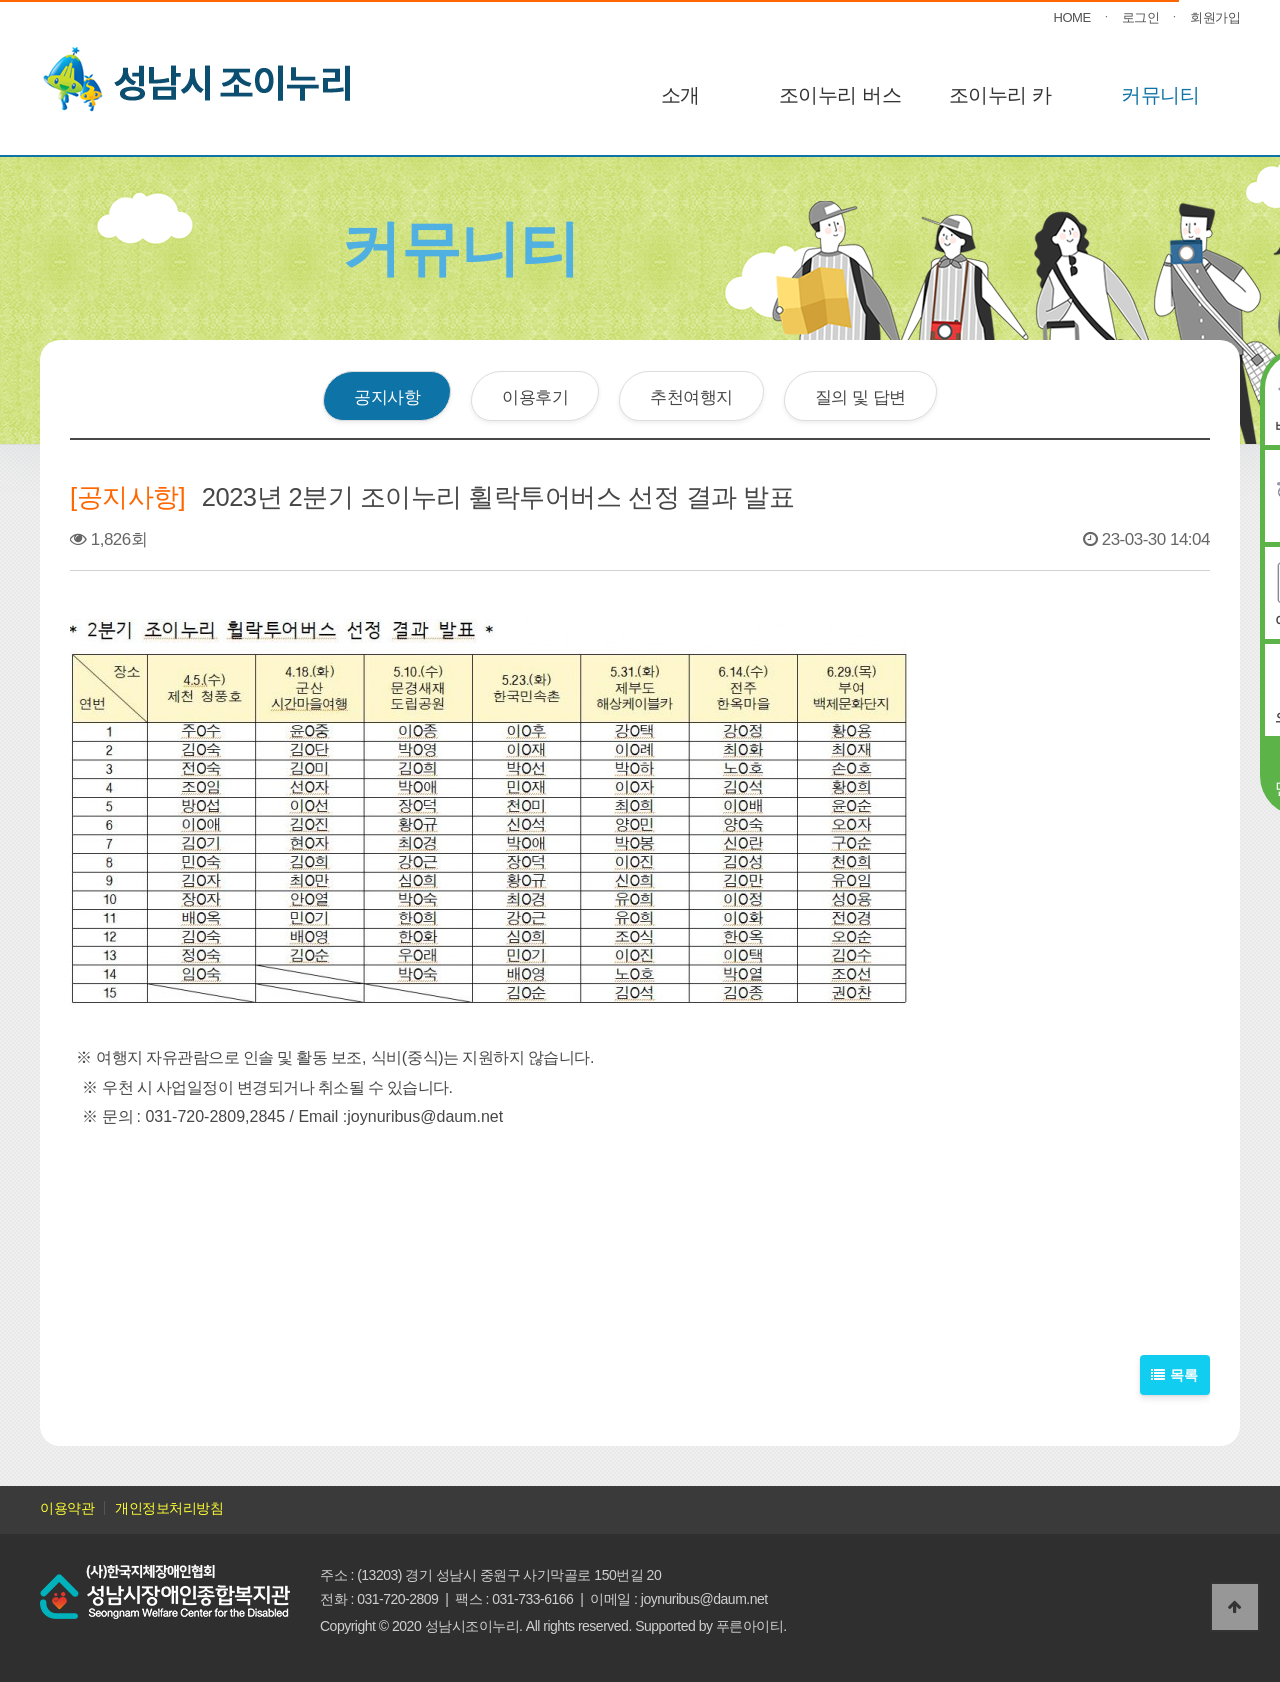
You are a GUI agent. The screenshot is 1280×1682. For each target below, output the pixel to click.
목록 (1175, 1375)
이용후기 (535, 397)
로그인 (1141, 17)
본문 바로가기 (0, 0)
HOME (1072, 17)
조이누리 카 (1000, 95)
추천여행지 (691, 397)
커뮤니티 (1160, 95)
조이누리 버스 (840, 95)
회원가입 (1215, 17)
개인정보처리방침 (169, 1508)
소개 (680, 95)
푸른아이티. (751, 1626)
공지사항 (387, 397)
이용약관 (67, 1508)
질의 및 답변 (860, 397)
